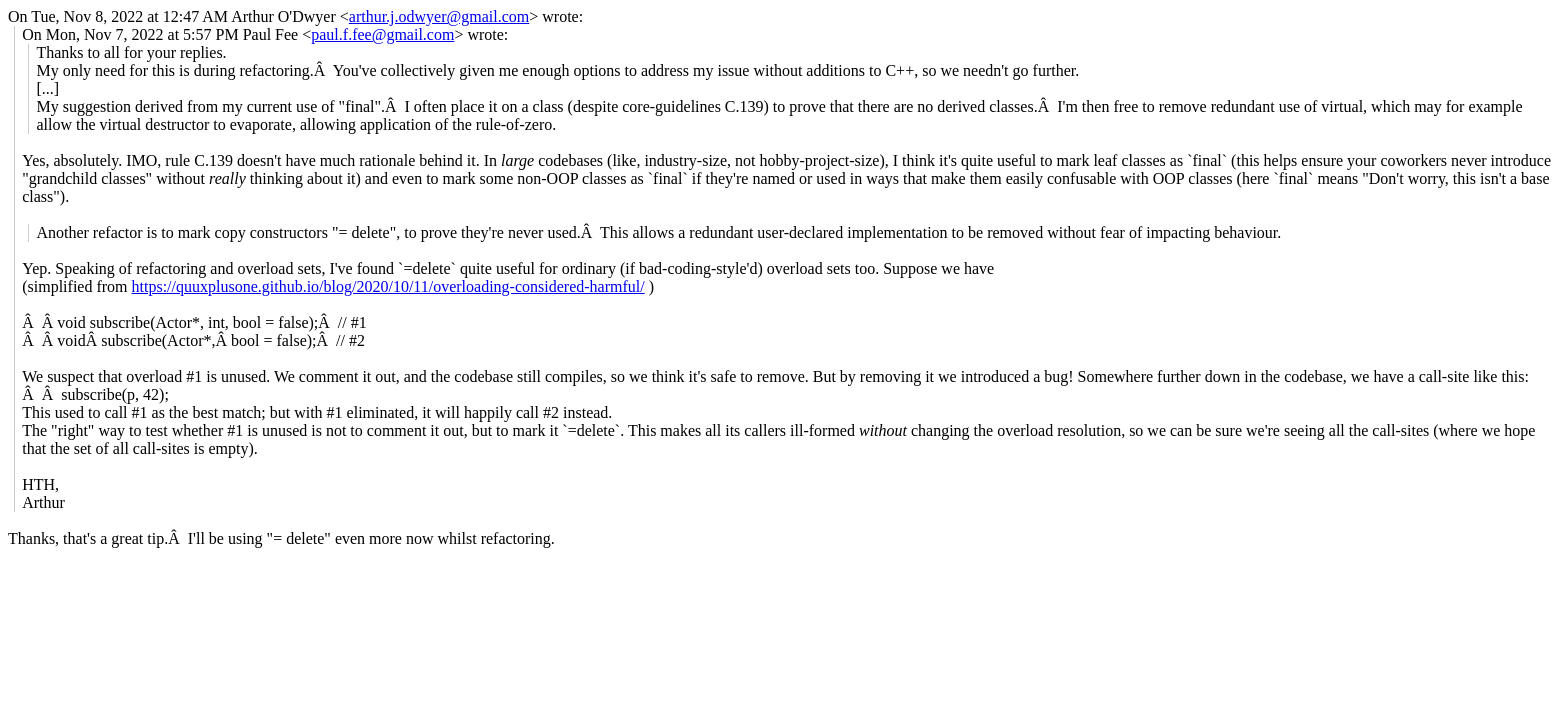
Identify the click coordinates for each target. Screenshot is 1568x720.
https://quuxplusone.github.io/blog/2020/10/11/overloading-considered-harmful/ (388, 286)
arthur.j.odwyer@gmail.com (439, 16)
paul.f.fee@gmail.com (382, 34)
